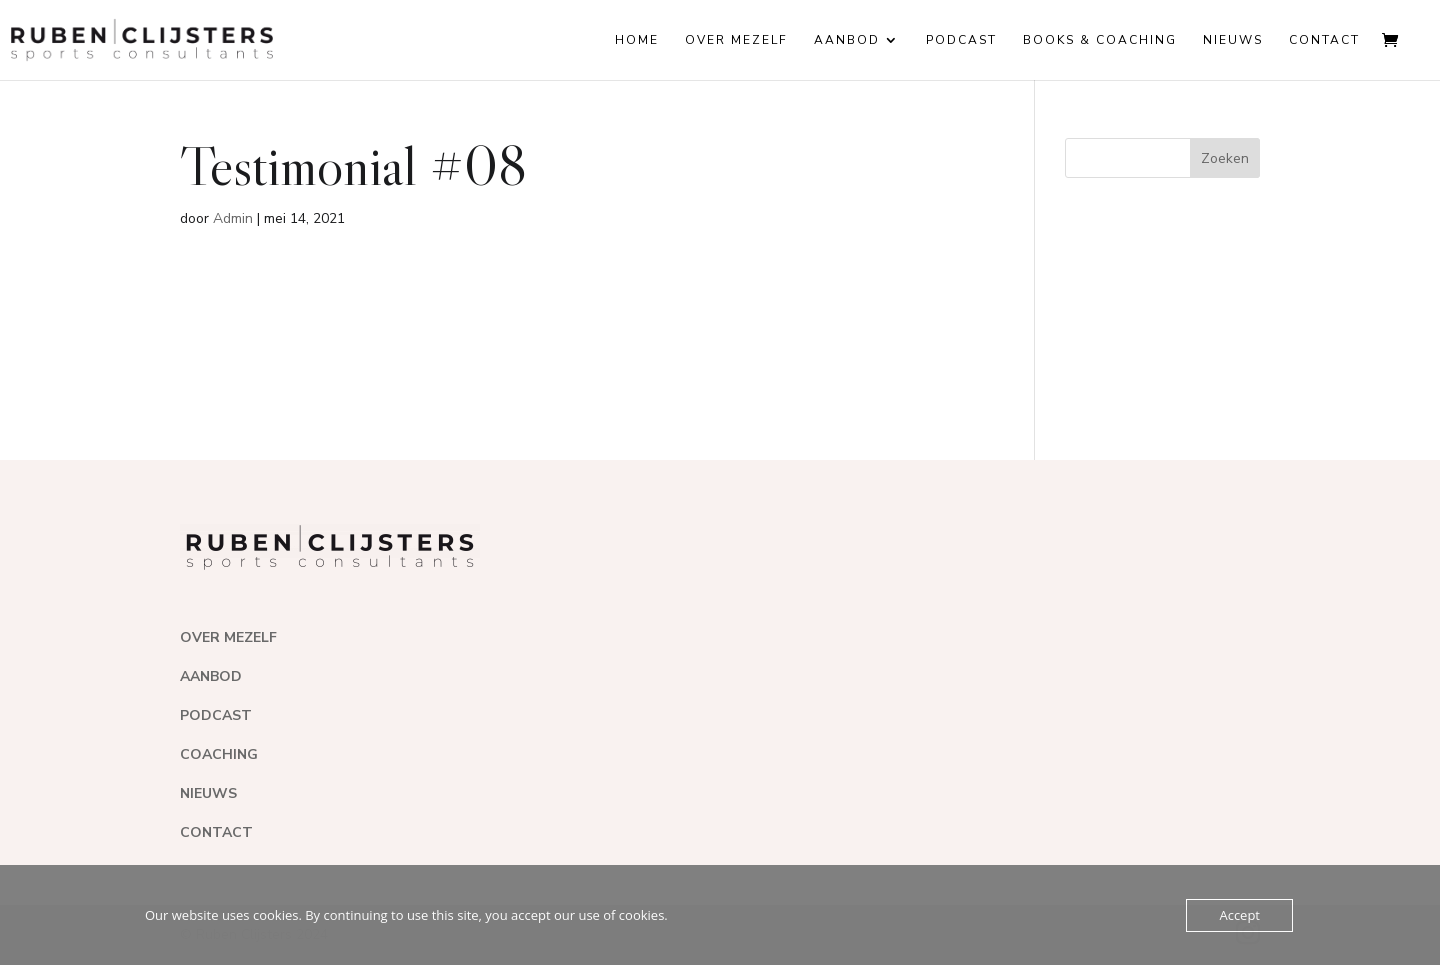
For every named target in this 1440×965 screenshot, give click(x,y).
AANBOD (211, 676)
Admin (233, 218)
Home (637, 40)
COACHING (219, 754)
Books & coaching (1100, 40)
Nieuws (1233, 40)
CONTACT (216, 832)
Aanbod (847, 40)
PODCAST (216, 715)
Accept (1239, 915)
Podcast (961, 40)
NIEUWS (208, 793)
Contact (1324, 40)
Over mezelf (736, 40)
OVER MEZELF (228, 637)
